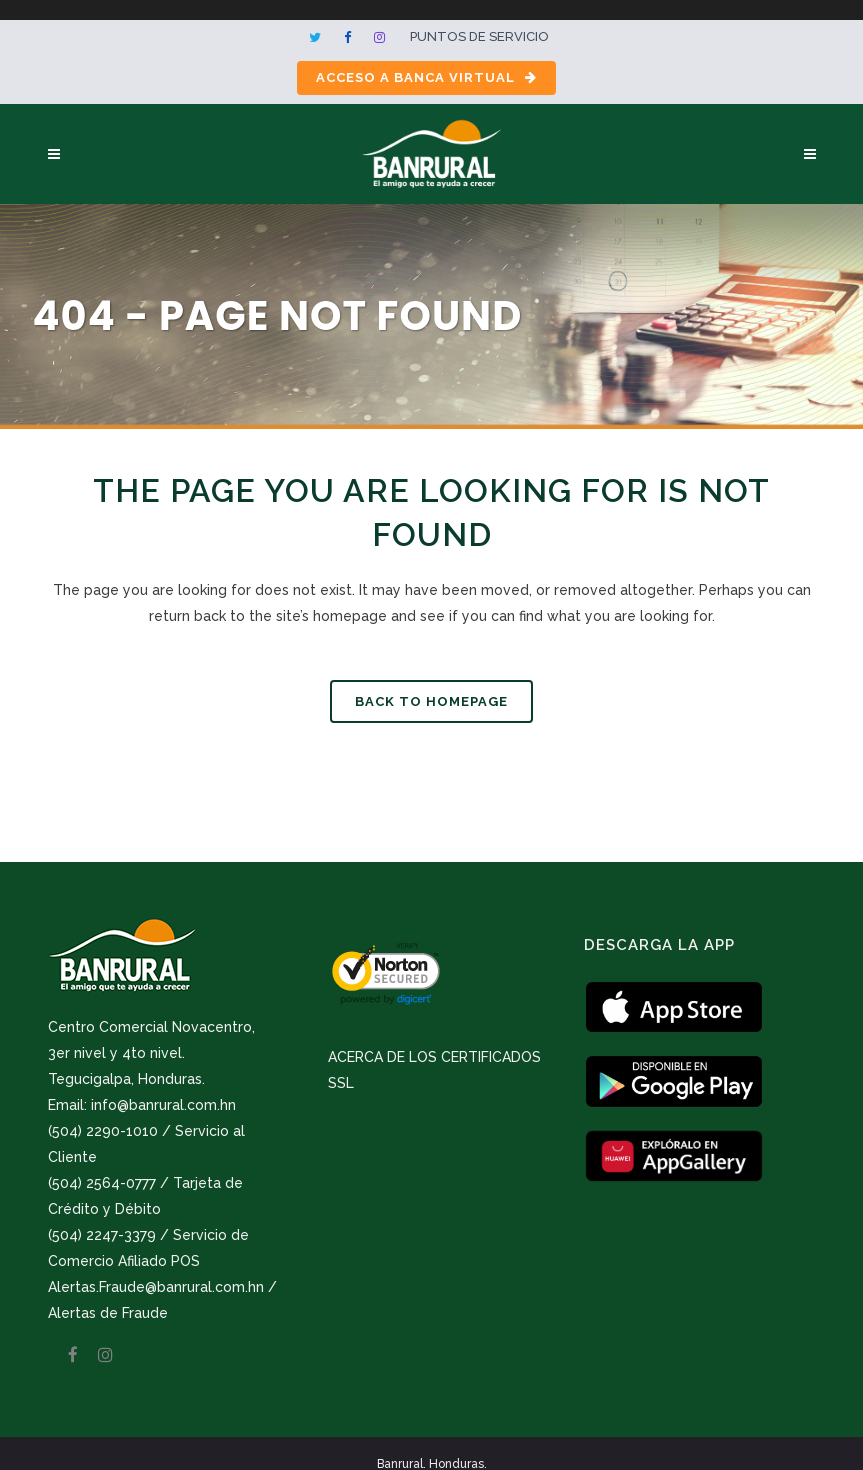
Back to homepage (431, 701)
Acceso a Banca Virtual (426, 77)
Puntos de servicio (479, 36)
